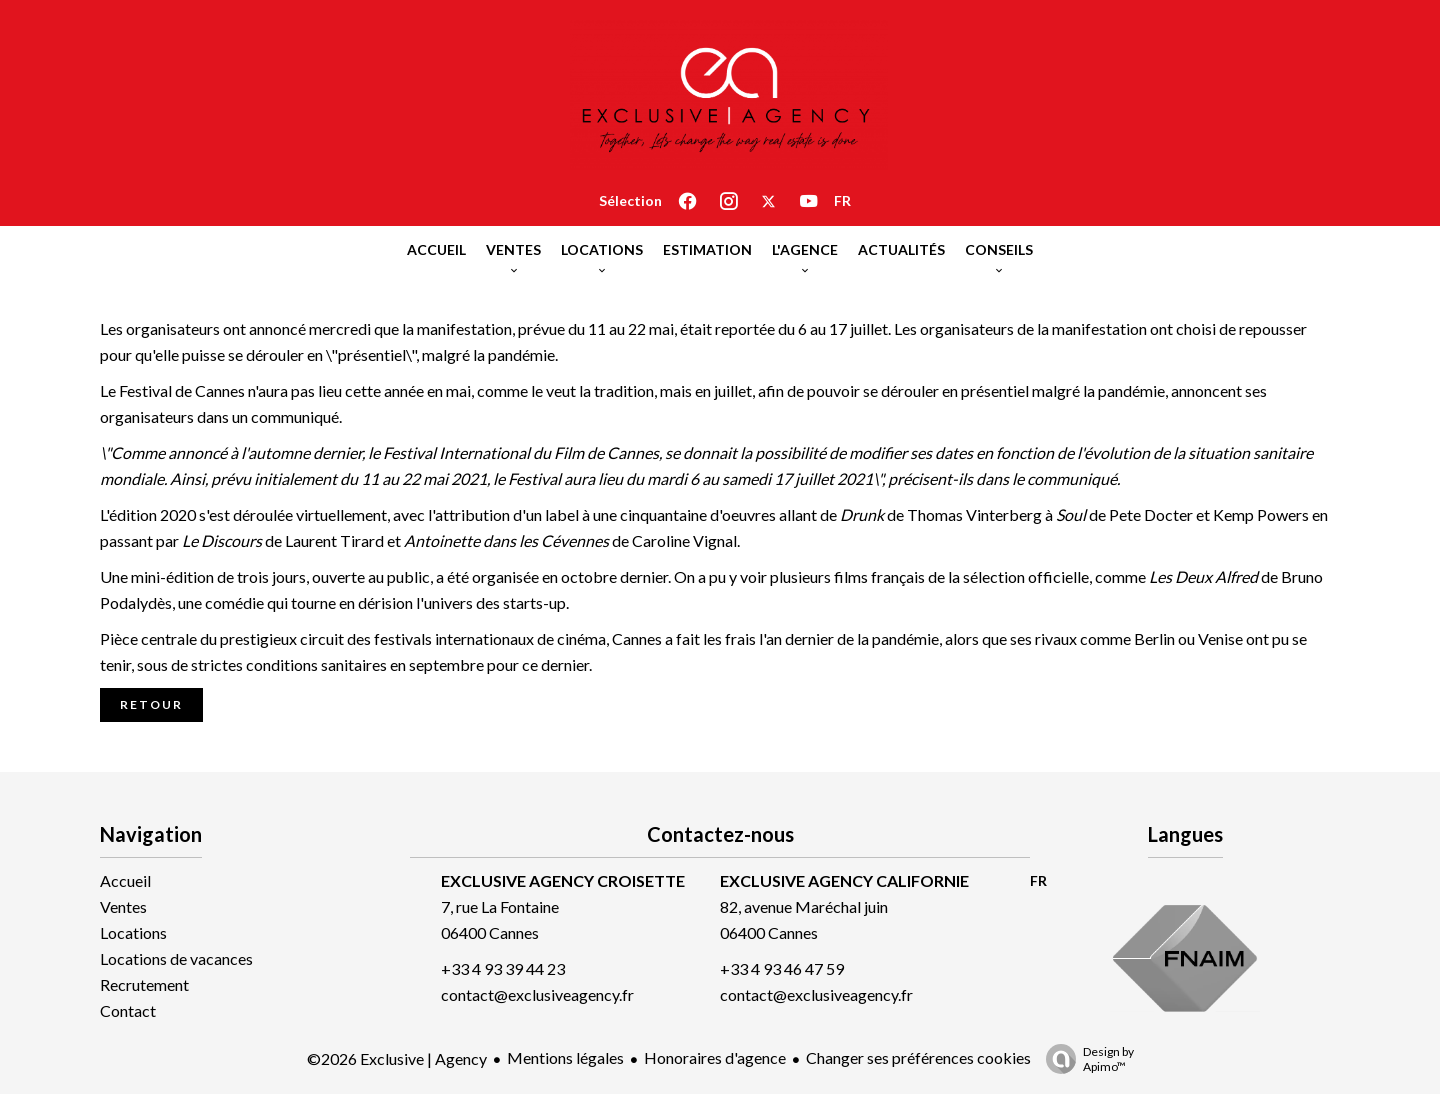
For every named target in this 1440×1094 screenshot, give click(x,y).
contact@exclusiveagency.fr (537, 994)
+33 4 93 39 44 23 (503, 968)
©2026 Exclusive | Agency (397, 1058)
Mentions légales (565, 1057)
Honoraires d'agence (715, 1057)
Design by (1085, 1059)
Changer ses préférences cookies (918, 1057)
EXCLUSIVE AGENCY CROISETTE (563, 880)
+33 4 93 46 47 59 (782, 968)
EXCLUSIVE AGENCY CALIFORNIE (844, 880)
